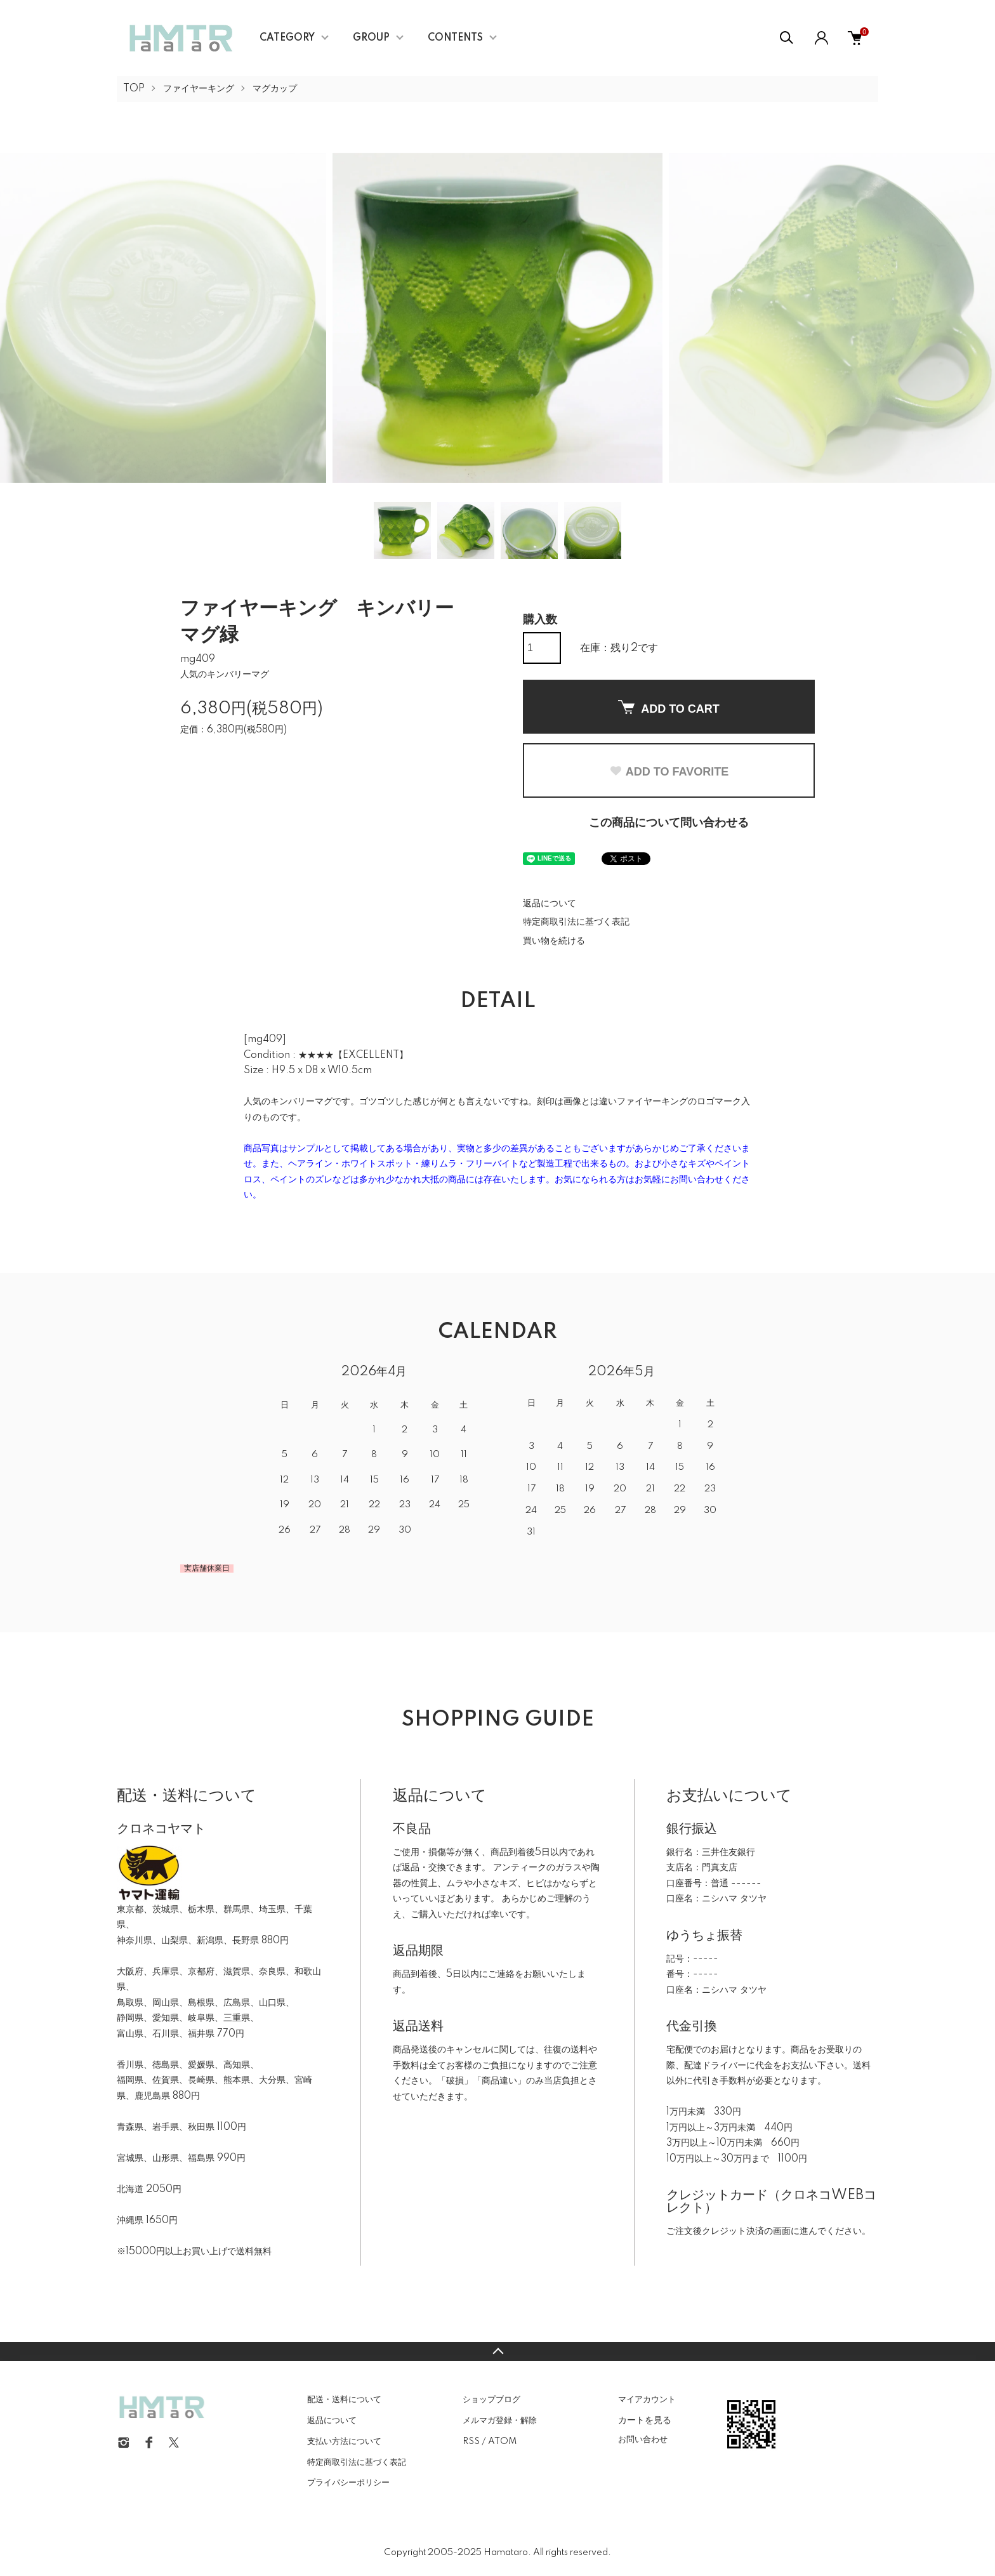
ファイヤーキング (198, 89)
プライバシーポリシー (348, 2482)
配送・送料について (344, 2399)
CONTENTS (455, 38)
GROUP (371, 38)
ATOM (502, 2441)
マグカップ (275, 89)
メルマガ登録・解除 (500, 2420)
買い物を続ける (554, 941)
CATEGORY (287, 38)
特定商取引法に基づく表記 (576, 922)
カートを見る (644, 2420)
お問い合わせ (643, 2439)
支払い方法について (344, 2441)
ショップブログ (491, 2399)
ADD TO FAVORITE (668, 771)
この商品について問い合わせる (669, 823)
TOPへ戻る (497, 2351)
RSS (471, 2441)
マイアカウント (647, 2399)
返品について (549, 904)
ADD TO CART (669, 707)
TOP (134, 89)
